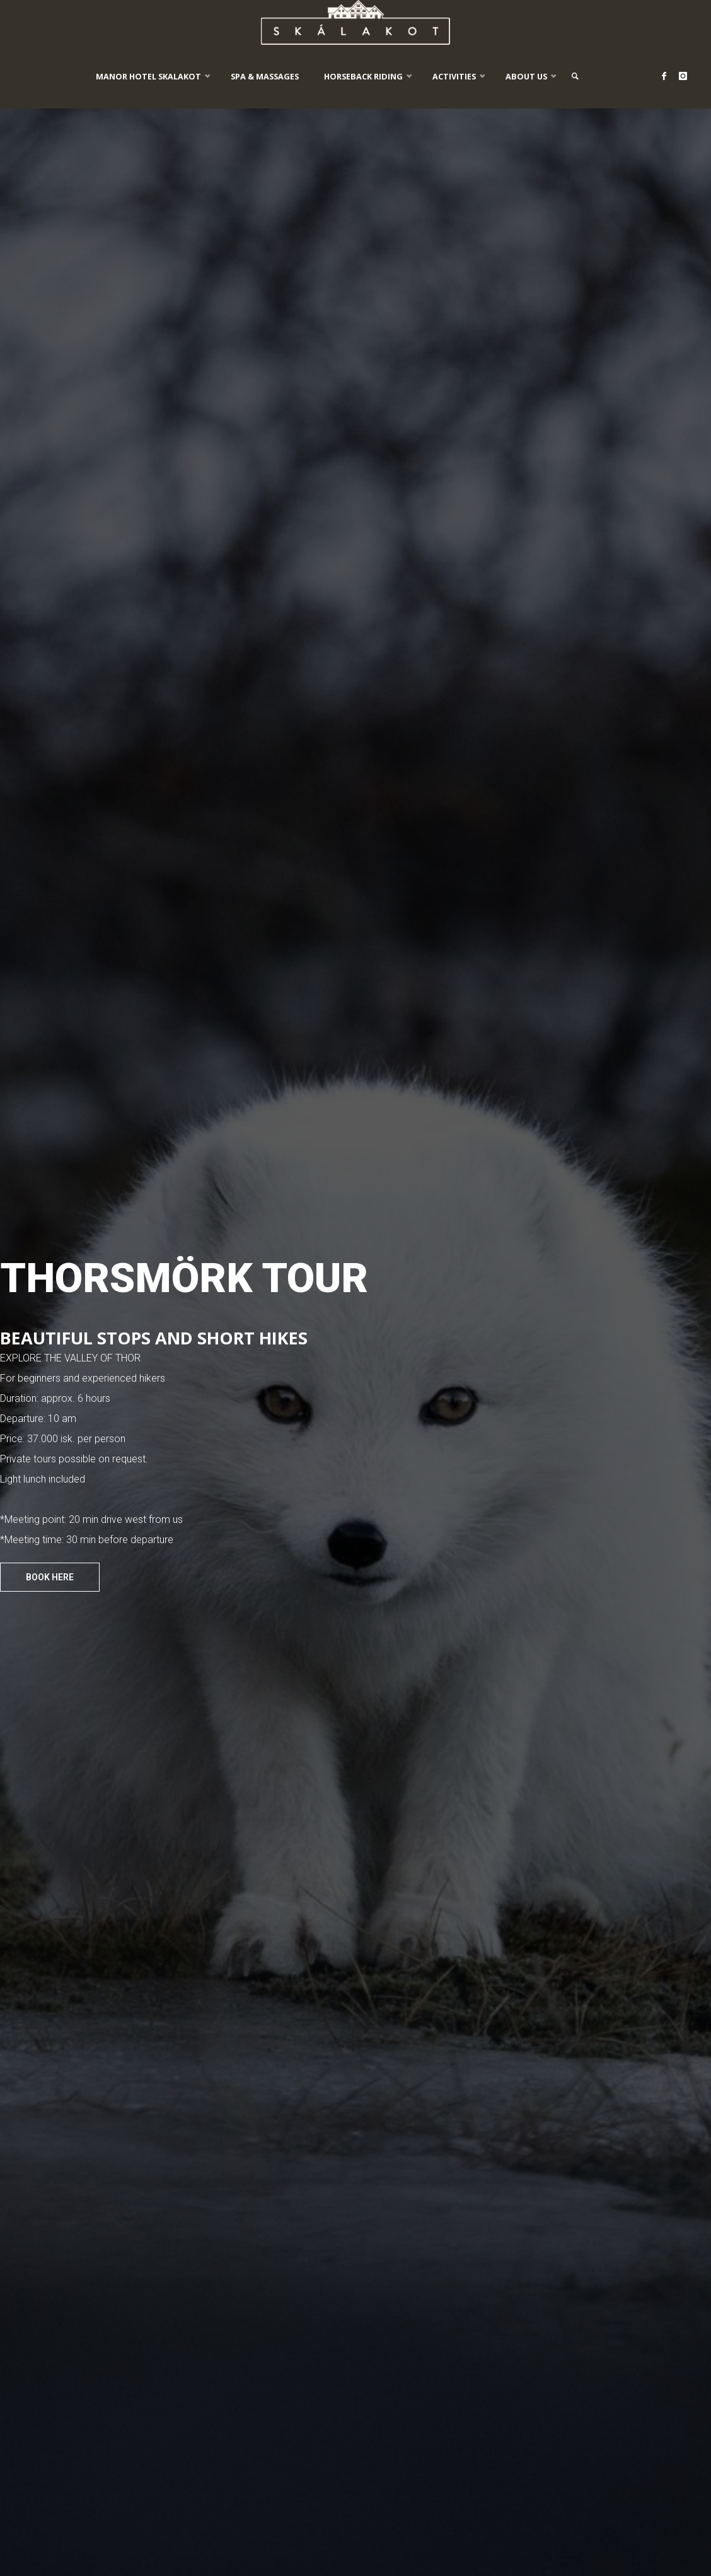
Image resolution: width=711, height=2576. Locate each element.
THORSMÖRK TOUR (184, 1278)
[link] (579, 76)
